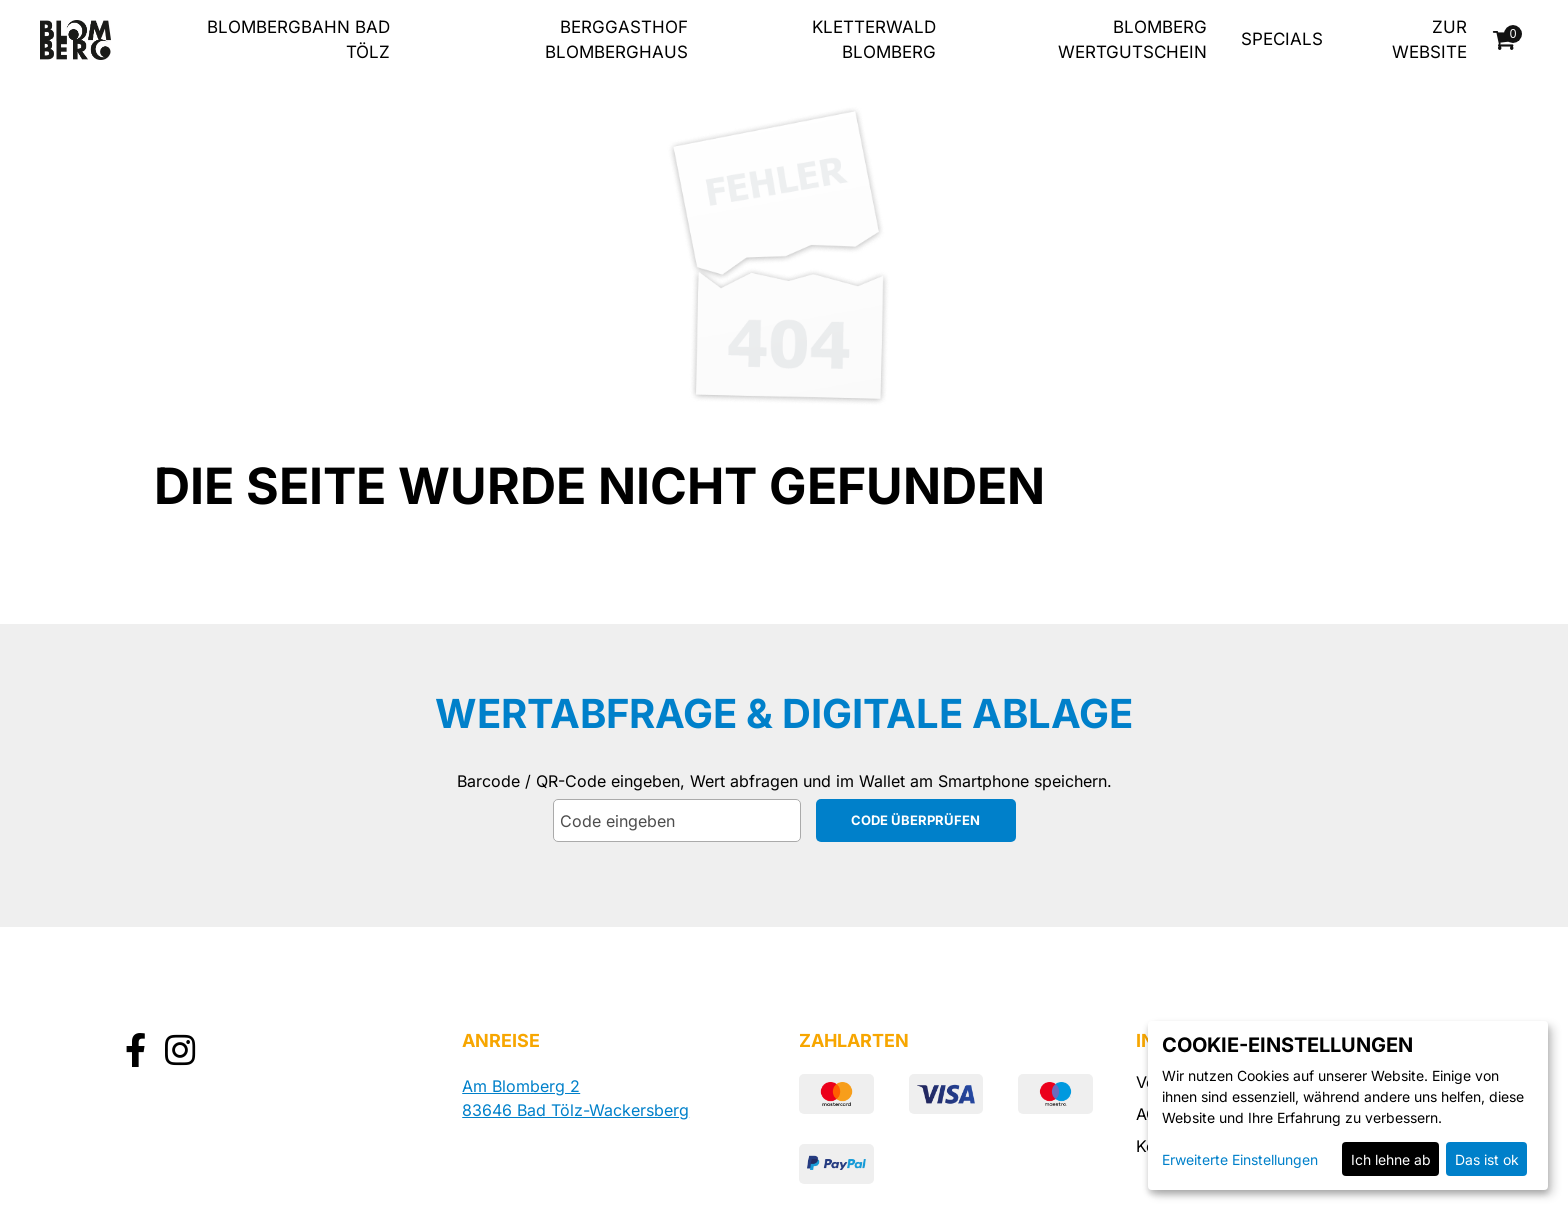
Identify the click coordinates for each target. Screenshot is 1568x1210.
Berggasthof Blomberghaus (616, 40)
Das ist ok (1487, 1159)
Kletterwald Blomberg (874, 40)
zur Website (1429, 40)
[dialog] (1348, 1105)
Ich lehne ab (1391, 1159)
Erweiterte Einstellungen (1240, 1159)
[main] (784, 453)
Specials (1282, 39)
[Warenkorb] (1506, 40)
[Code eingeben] (677, 820)
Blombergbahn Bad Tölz (298, 40)
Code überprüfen (915, 820)
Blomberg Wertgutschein (1132, 40)
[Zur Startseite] (75, 40)
